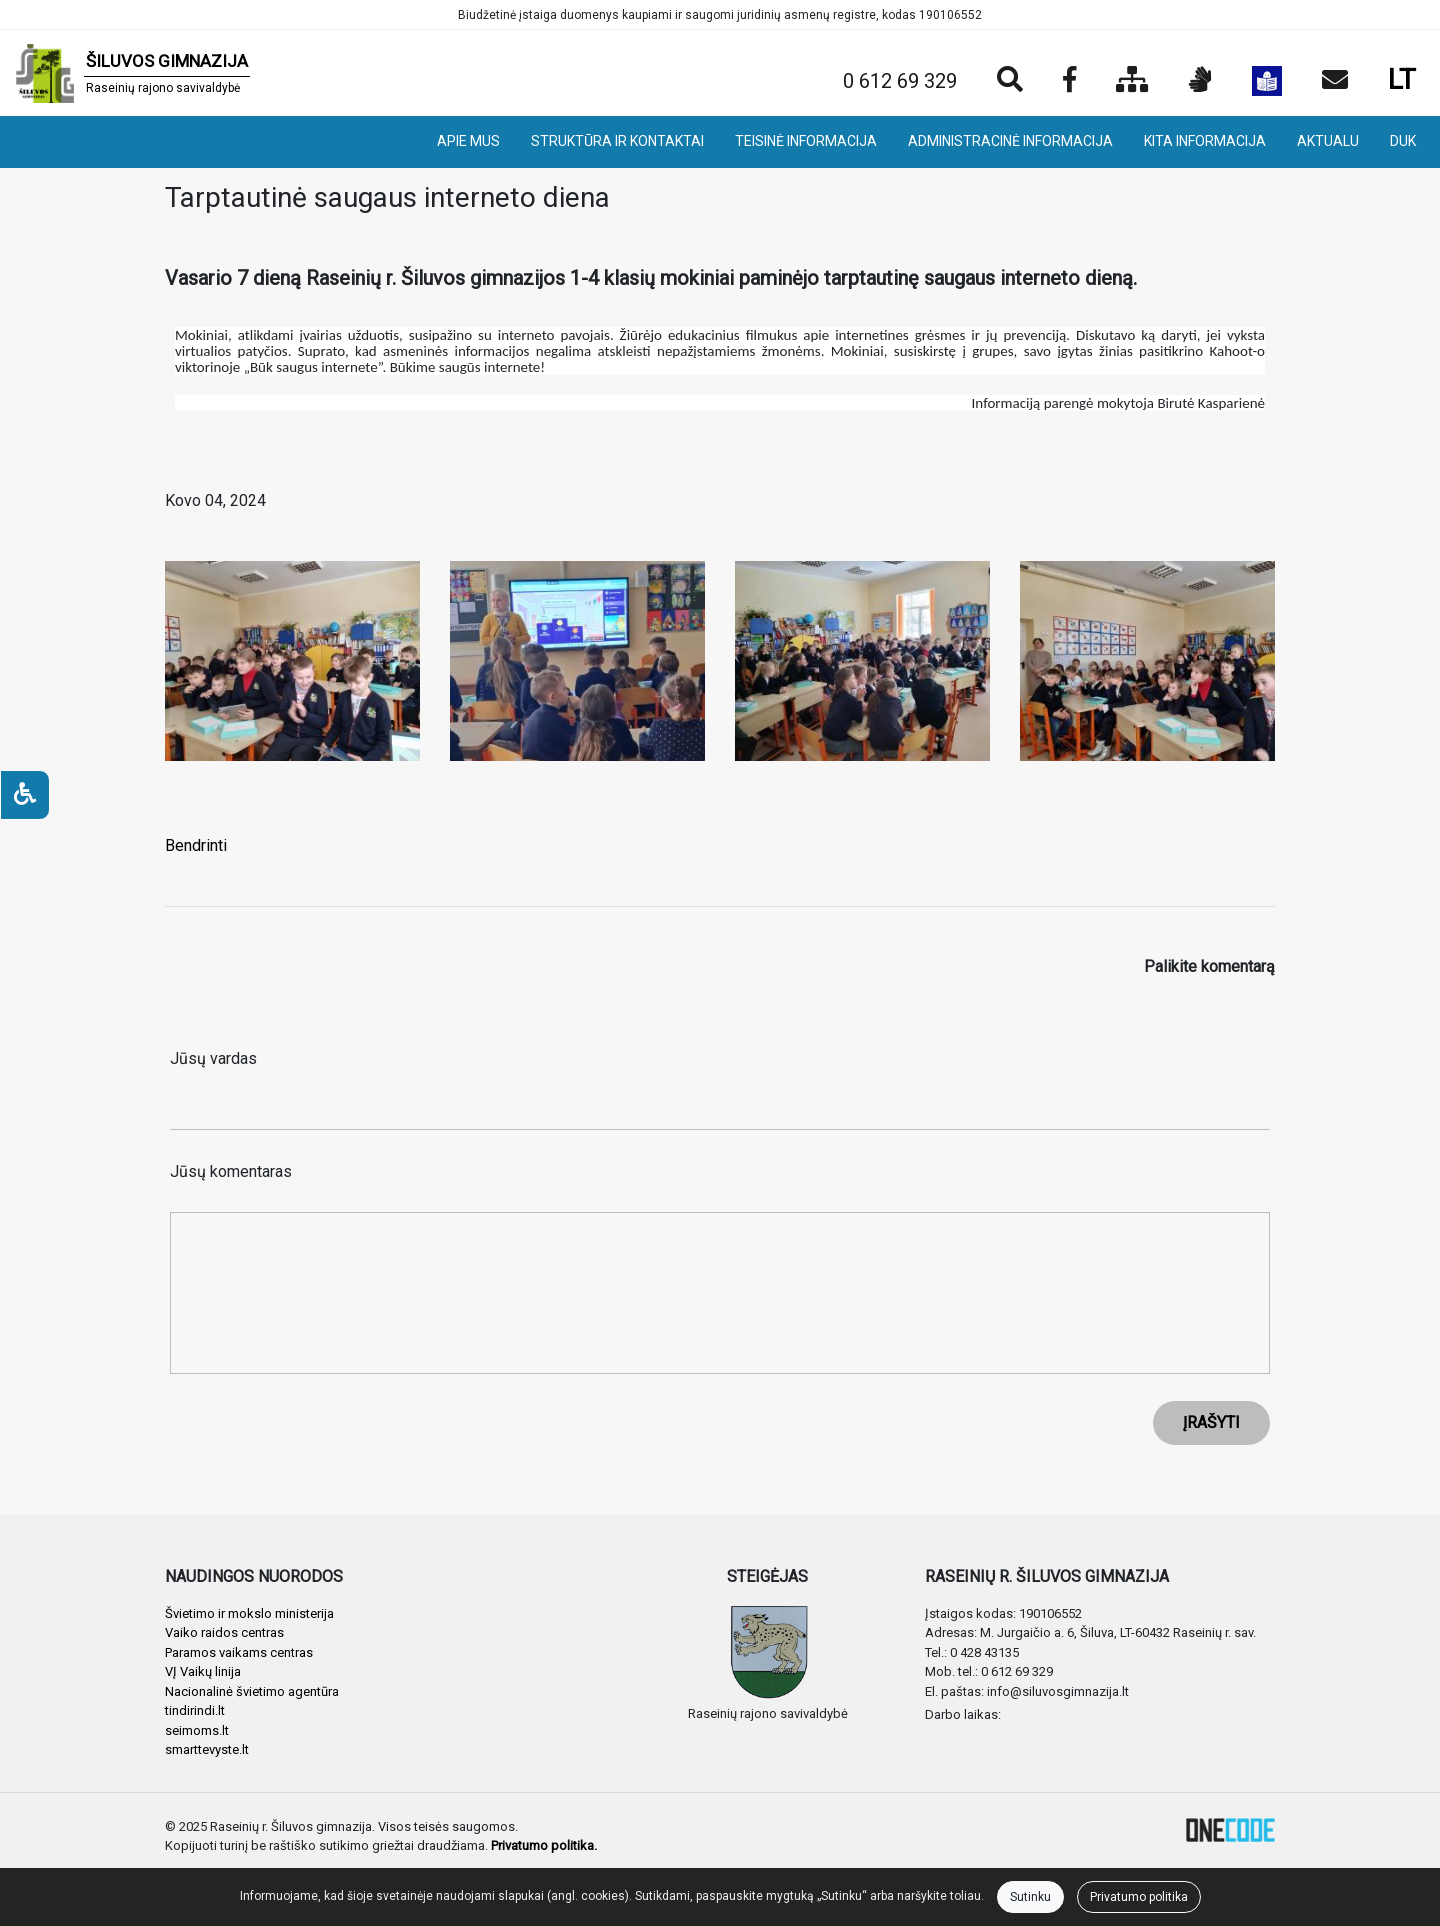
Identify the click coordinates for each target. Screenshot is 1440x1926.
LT (1402, 79)
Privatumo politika (1139, 1897)
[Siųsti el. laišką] (1335, 81)
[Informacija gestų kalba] (1200, 81)
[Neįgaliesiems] (25, 795)
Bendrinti (196, 845)
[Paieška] (1010, 81)
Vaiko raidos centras (224, 1632)
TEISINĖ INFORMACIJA (806, 141)
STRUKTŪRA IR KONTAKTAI (617, 141)
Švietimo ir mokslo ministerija (249, 1613)
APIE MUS (468, 141)
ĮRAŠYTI (1211, 1422)
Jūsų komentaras (231, 1171)
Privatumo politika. (544, 1845)
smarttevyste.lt (207, 1749)
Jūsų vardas (213, 1058)
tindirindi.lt (195, 1710)
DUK (1403, 141)
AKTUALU (1328, 141)
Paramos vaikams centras (239, 1652)
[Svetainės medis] (1132, 81)
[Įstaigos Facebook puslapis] (1069, 81)
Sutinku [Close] (1030, 1897)
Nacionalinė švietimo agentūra (252, 1691)
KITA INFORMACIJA (1205, 141)
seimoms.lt (197, 1730)
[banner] (133, 73)
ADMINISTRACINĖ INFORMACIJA (1010, 141)
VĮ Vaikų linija (203, 1671)
